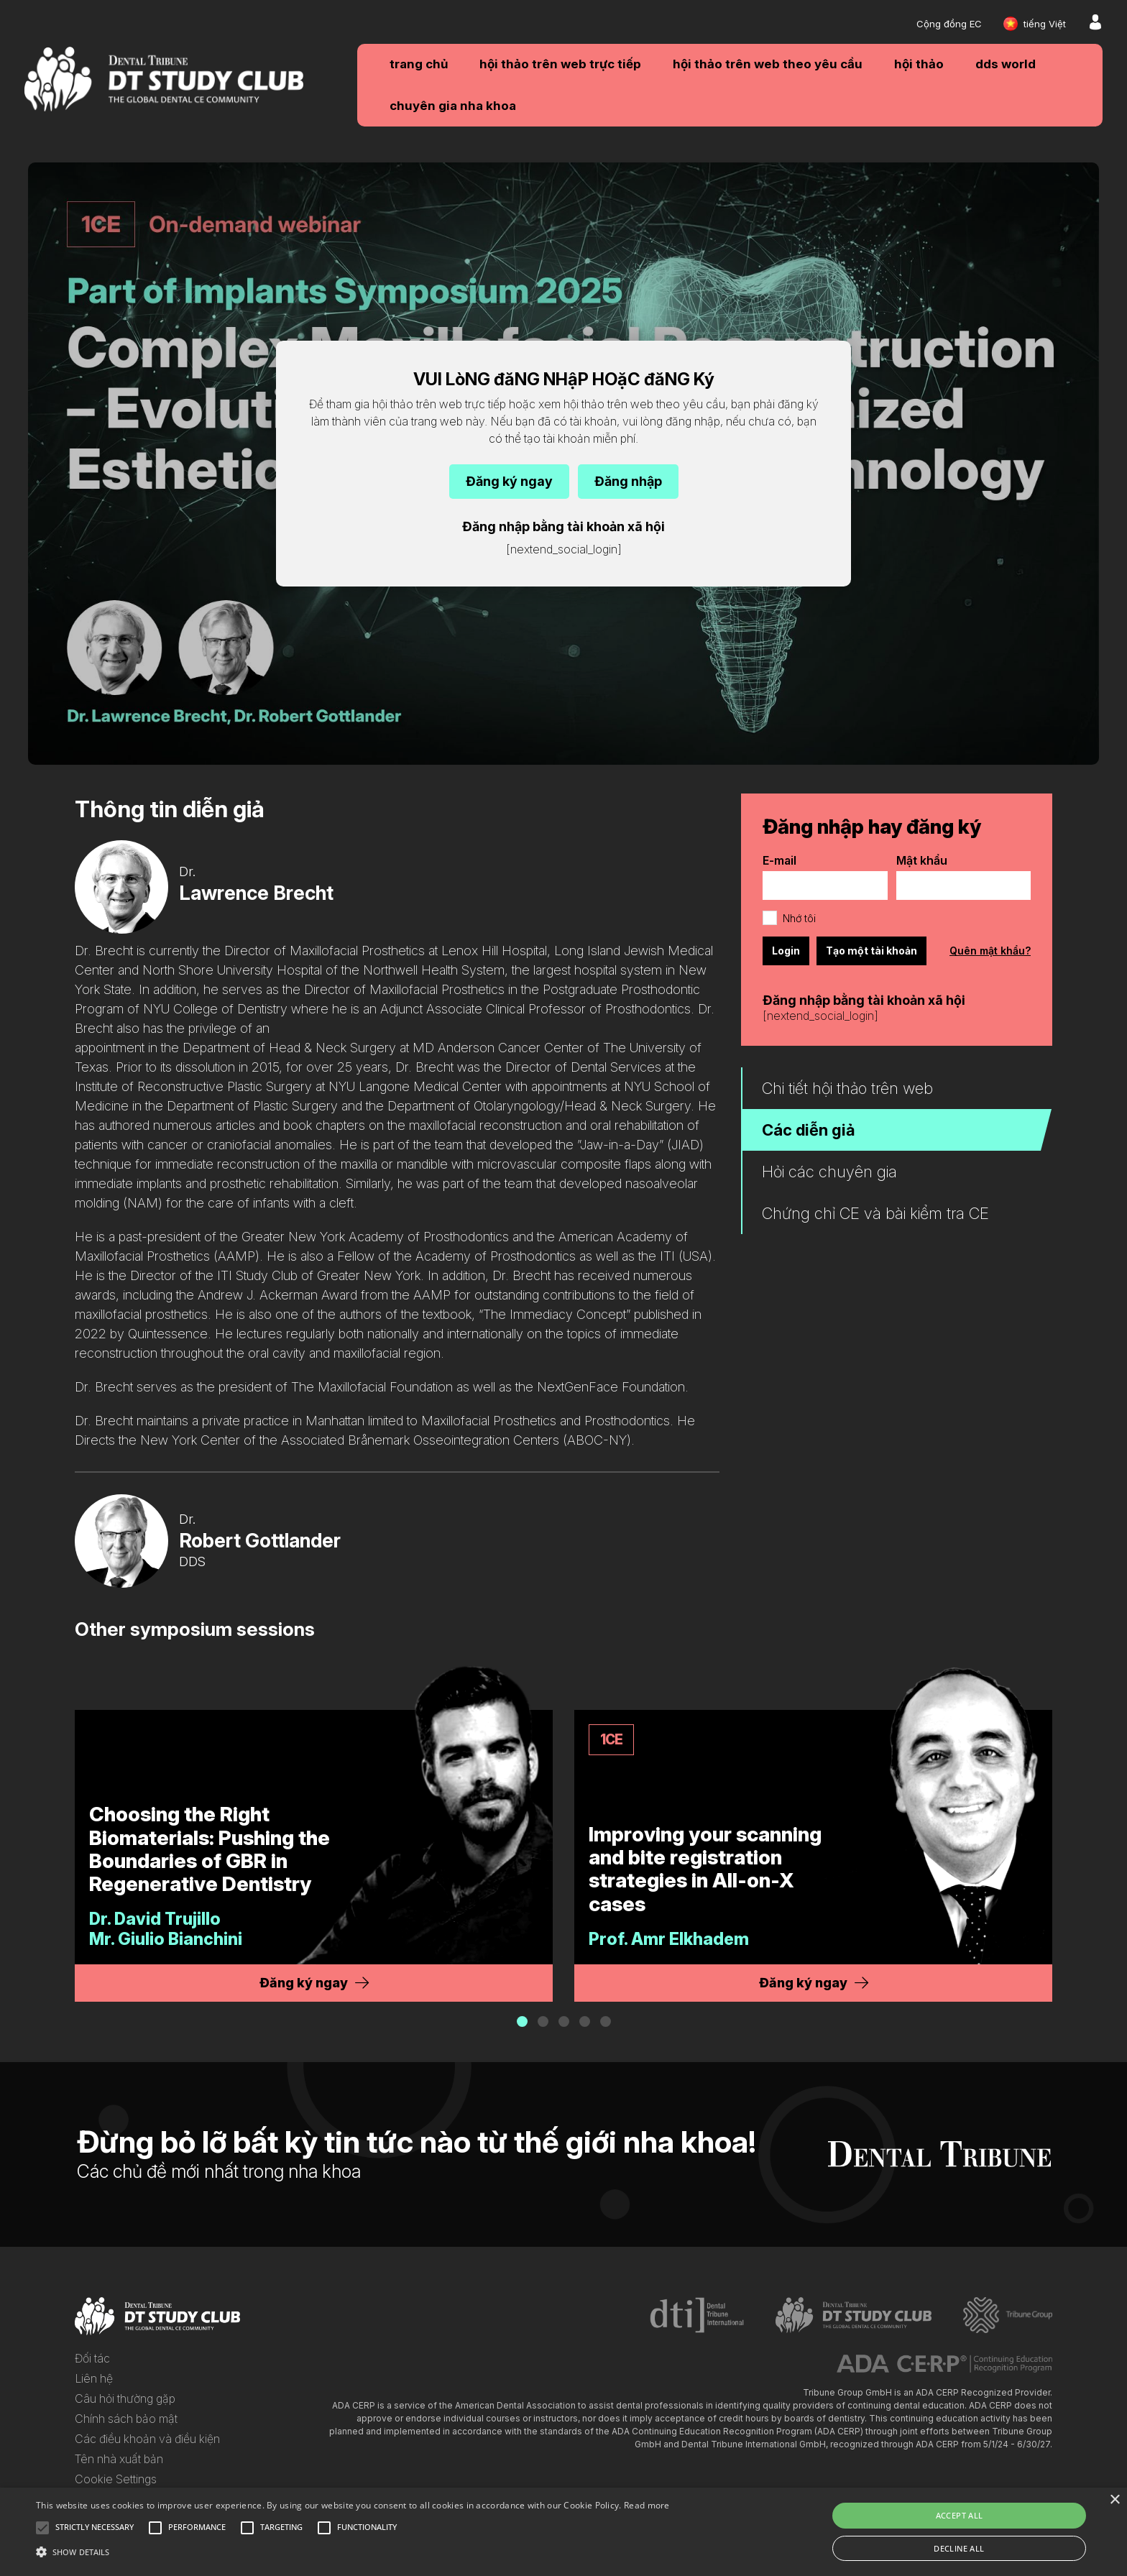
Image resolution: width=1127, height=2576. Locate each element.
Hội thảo (919, 64)
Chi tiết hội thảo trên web (847, 1088)
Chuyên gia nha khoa (453, 105)
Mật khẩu (921, 860)
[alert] (563, 2532)
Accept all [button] (959, 2515)
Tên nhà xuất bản (119, 2459)
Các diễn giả (808, 1130)
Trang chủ (419, 64)
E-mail (779, 860)
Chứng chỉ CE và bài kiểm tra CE (875, 1213)
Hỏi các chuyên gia (829, 1171)
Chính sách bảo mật (126, 2418)
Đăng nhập (628, 481)
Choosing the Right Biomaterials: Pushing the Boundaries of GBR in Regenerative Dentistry (209, 1849)
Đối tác (92, 2358)
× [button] (1114, 2500)
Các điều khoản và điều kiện (147, 2439)
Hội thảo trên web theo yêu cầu (767, 64)
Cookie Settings (116, 2479)
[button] (522, 2021)
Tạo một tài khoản (871, 950)
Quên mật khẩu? (990, 951)
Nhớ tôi (799, 918)
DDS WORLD (1005, 64)
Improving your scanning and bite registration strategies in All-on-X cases (705, 1869)
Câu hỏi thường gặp (125, 2398)
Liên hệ (94, 2378)
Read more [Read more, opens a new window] (647, 2505)
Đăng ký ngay (509, 481)
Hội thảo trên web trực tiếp (560, 64)
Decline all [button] (959, 2548)
